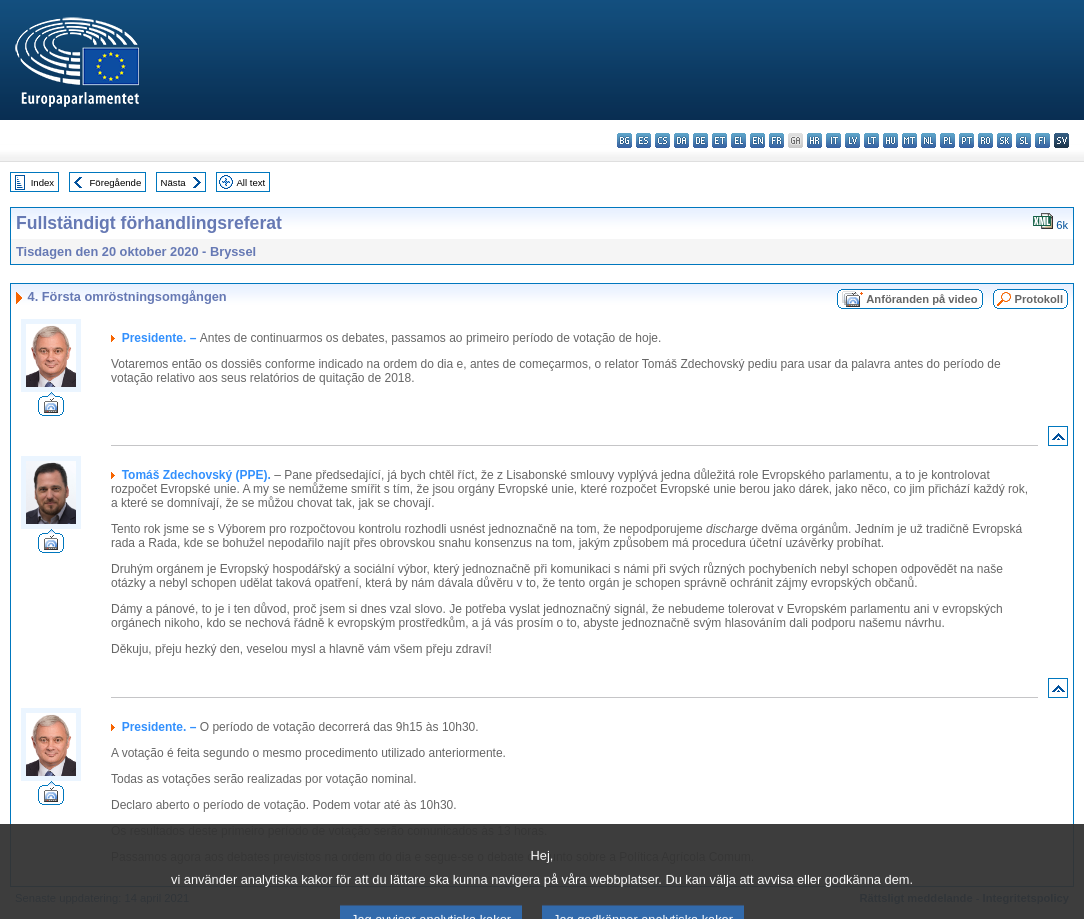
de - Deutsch (700, 140)
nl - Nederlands (928, 140)
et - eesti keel (719, 140)
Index (42, 182)
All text (250, 182)
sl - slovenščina (1023, 140)
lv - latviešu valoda (852, 140)
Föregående (116, 182)
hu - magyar (890, 140)
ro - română (985, 140)
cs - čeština (662, 140)
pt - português (966, 140)
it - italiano (833, 140)
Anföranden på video (921, 299)
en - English (757, 140)
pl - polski (947, 140)
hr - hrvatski (814, 140)
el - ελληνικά (738, 140)
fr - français (776, 140)
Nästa (173, 182)
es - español (643, 140)
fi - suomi (1042, 140)
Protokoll (1039, 299)
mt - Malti (909, 140)
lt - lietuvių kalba (871, 140)
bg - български (624, 140)
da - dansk (681, 140)
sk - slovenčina (1004, 140)
